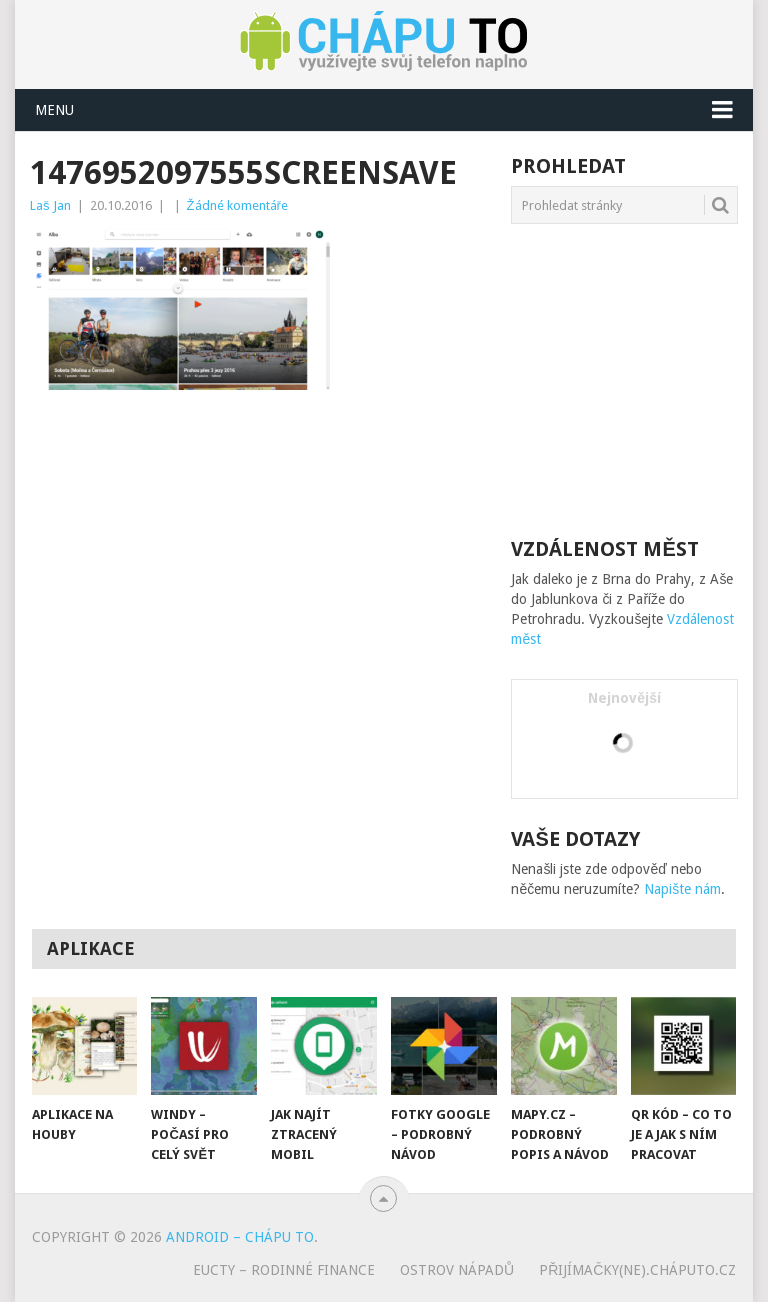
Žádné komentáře (237, 205)
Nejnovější (624, 698)
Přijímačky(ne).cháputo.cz (637, 1270)
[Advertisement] (264, 549)
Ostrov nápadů (457, 1270)
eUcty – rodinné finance (284, 1270)
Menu (54, 110)
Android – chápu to (240, 1237)
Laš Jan (50, 205)
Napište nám (682, 889)
